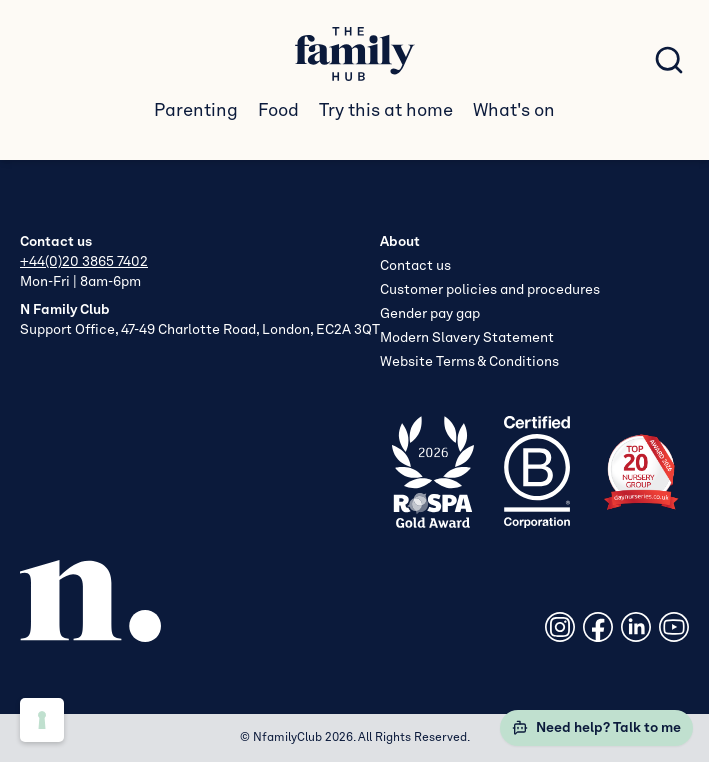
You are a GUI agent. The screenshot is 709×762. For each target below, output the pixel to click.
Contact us (415, 266)
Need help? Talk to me (596, 728)
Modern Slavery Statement (467, 338)
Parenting (196, 111)
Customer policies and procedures (490, 290)
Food (278, 111)
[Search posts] (669, 60)
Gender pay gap (430, 314)
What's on (514, 111)
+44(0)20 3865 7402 (84, 262)
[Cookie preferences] (42, 720)
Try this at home (386, 111)
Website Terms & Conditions (469, 362)
